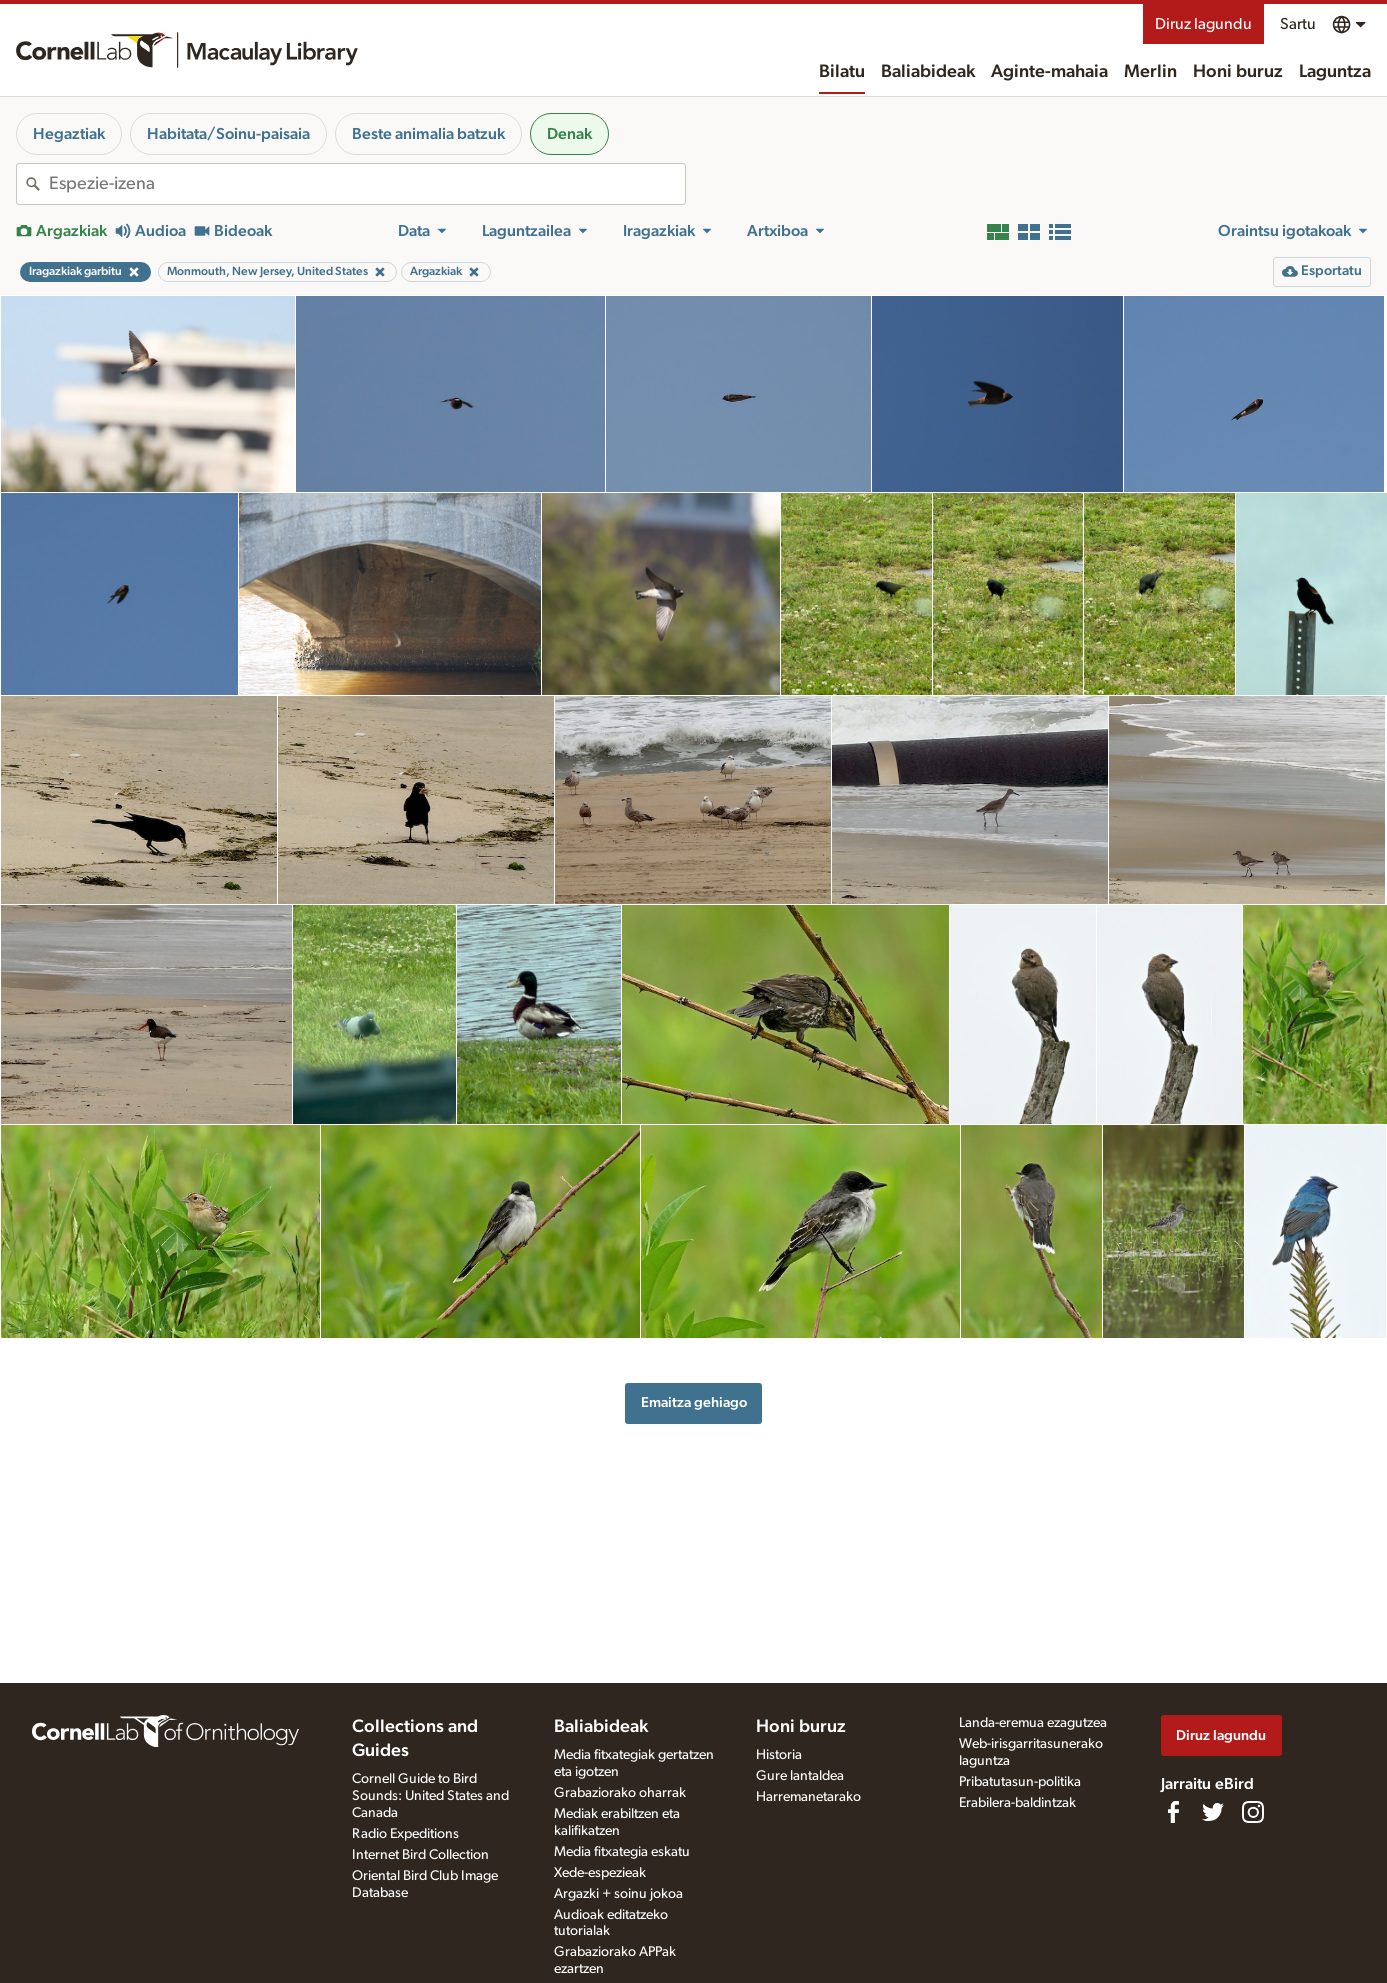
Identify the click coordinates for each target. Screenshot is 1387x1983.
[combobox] (367, 184)
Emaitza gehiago (694, 1402)
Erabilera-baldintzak (1017, 1803)
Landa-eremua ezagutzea (1033, 1723)
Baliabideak (928, 72)
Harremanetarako (808, 1797)
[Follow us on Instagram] (1253, 1812)
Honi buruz (1238, 72)
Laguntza (1335, 72)
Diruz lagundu (1203, 24)
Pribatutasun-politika (1020, 1782)
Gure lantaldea (800, 1776)
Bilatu (842, 72)
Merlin (1150, 72)
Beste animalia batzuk (428, 134)
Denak (569, 134)
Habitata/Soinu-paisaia (228, 134)
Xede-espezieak (600, 1873)
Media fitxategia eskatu (622, 1852)
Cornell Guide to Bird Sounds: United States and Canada (430, 1796)
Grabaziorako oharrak (620, 1793)
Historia (779, 1755)
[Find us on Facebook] (1173, 1812)
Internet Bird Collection (420, 1855)
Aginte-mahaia (1049, 72)
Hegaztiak (69, 134)
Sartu (1298, 24)
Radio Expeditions (405, 1834)
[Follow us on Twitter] (1213, 1812)
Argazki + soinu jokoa (618, 1894)
